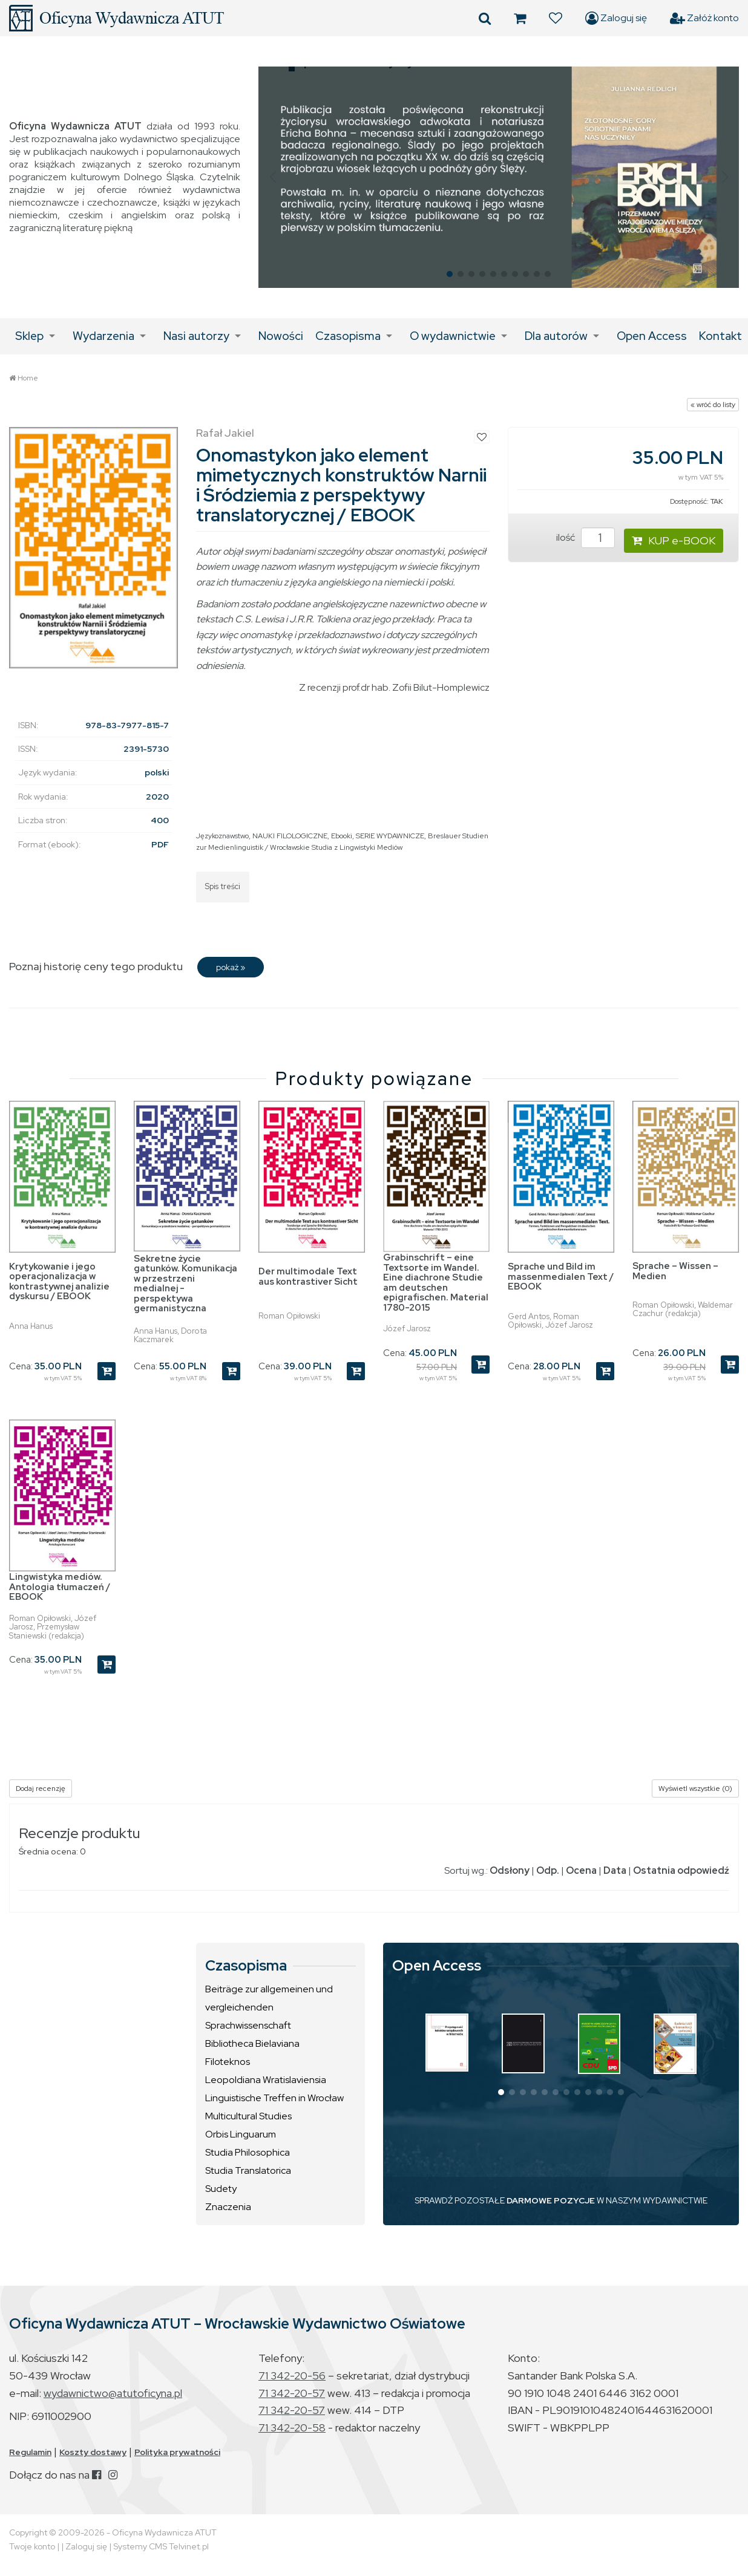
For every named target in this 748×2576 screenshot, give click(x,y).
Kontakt (720, 336)
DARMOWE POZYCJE (551, 2200)
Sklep (29, 336)
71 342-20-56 (292, 2375)
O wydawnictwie (453, 336)
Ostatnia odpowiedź (681, 1870)
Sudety (221, 2188)
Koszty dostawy (92, 2452)
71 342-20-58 (292, 2427)
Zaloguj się (616, 18)
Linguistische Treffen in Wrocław (274, 2098)
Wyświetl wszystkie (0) (695, 1788)
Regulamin (30, 2452)
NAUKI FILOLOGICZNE (289, 836)
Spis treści (222, 886)
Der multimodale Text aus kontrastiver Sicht (308, 1276)
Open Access (652, 336)
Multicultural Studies (248, 2116)
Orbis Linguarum (240, 2134)
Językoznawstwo (222, 836)
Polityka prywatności (177, 2452)
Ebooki (341, 836)
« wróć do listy (713, 404)
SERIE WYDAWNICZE (390, 836)
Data (614, 1870)
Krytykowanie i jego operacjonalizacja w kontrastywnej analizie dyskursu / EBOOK (59, 1281)
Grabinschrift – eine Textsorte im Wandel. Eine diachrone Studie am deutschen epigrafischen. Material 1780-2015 (435, 1282)
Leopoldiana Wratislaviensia (265, 2079)
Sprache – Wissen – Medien (675, 1271)
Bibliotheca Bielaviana (252, 2043)
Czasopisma (348, 336)
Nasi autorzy (196, 336)
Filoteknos (227, 2061)
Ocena (581, 1870)
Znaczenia (228, 2206)
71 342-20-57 (291, 2393)
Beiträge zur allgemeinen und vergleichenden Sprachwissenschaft (269, 2007)
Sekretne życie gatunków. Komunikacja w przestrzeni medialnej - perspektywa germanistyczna (185, 1284)
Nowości (280, 336)
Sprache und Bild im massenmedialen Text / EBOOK (561, 1276)
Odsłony (510, 1870)
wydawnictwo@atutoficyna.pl (113, 2393)
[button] (272, 177)
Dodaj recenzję (40, 1788)
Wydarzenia (103, 336)
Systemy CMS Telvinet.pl (161, 2546)
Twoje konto (32, 2546)
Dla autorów (556, 336)
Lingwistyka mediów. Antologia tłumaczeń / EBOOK (59, 1587)
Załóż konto (704, 18)
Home (28, 378)
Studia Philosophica (247, 2152)
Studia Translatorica (248, 2170)
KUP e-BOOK (673, 540)
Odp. (547, 1870)
